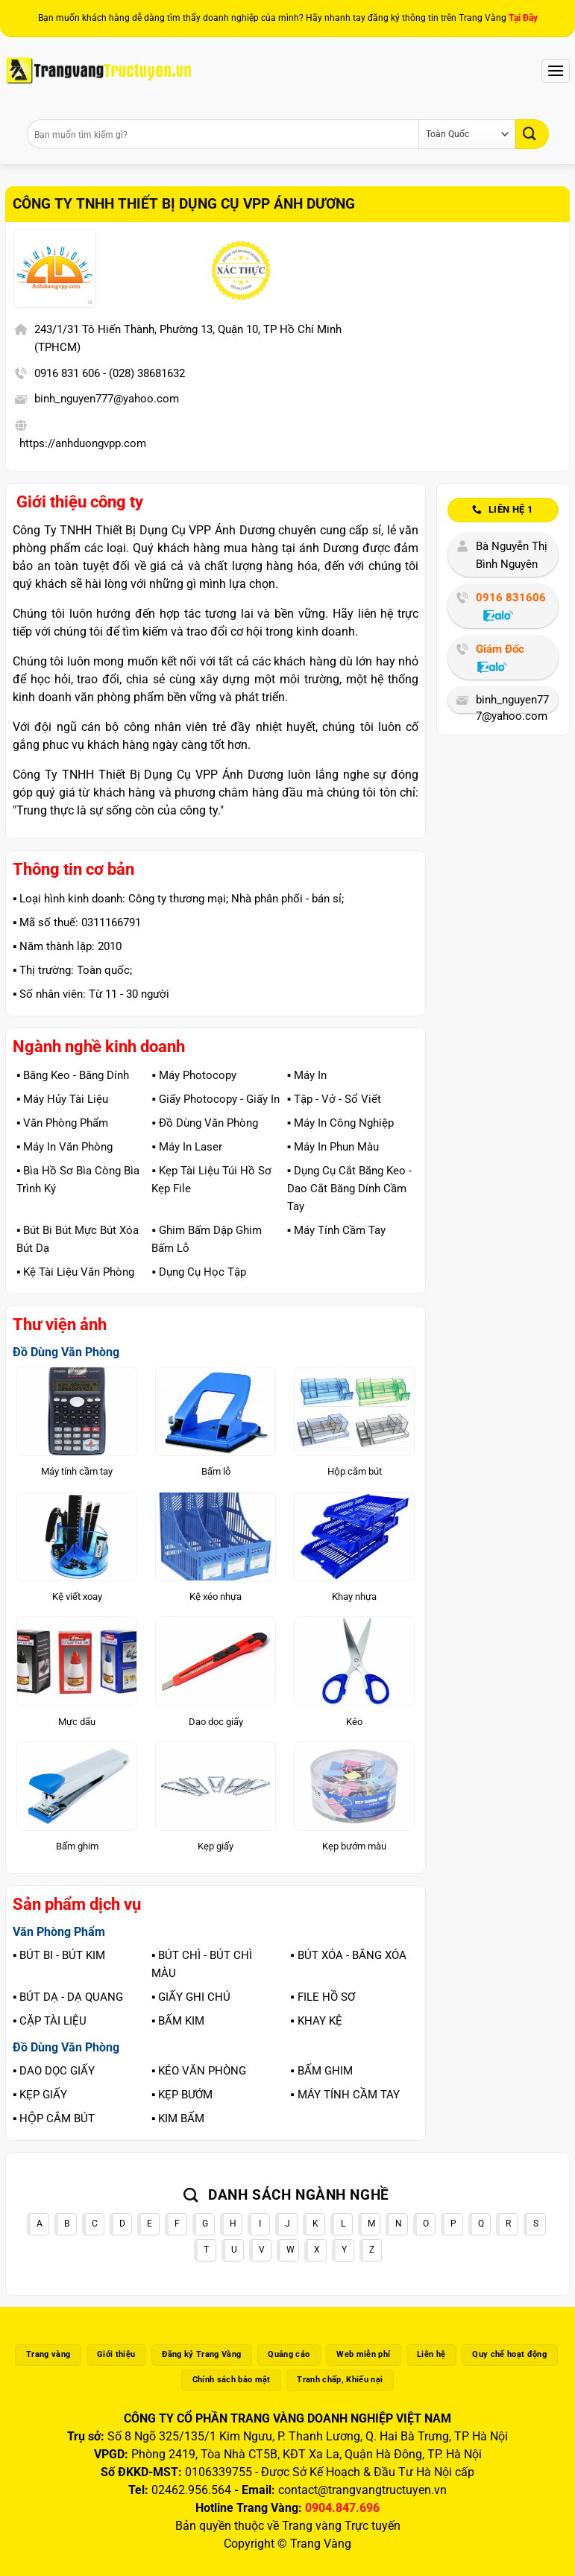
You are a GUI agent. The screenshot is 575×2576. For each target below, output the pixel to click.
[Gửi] (531, 133)
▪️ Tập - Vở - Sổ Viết (334, 1099)
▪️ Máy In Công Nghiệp (340, 1123)
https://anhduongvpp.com (82, 443)
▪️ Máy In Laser (186, 1146)
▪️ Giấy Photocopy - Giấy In (215, 1099)
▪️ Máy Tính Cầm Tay (336, 1230)
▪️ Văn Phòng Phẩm (62, 1123)
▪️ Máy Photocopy (193, 1075)
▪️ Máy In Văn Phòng (64, 1146)
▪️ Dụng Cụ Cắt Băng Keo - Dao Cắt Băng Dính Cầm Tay (349, 1188)
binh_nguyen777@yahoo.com (106, 398)
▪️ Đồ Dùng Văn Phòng (204, 1123)
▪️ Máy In (307, 1075)
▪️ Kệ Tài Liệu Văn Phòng (75, 1272)
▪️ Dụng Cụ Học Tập (198, 1272)
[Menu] (555, 70)
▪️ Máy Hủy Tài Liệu (62, 1099)
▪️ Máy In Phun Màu (333, 1146)
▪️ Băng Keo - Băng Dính (72, 1075)
